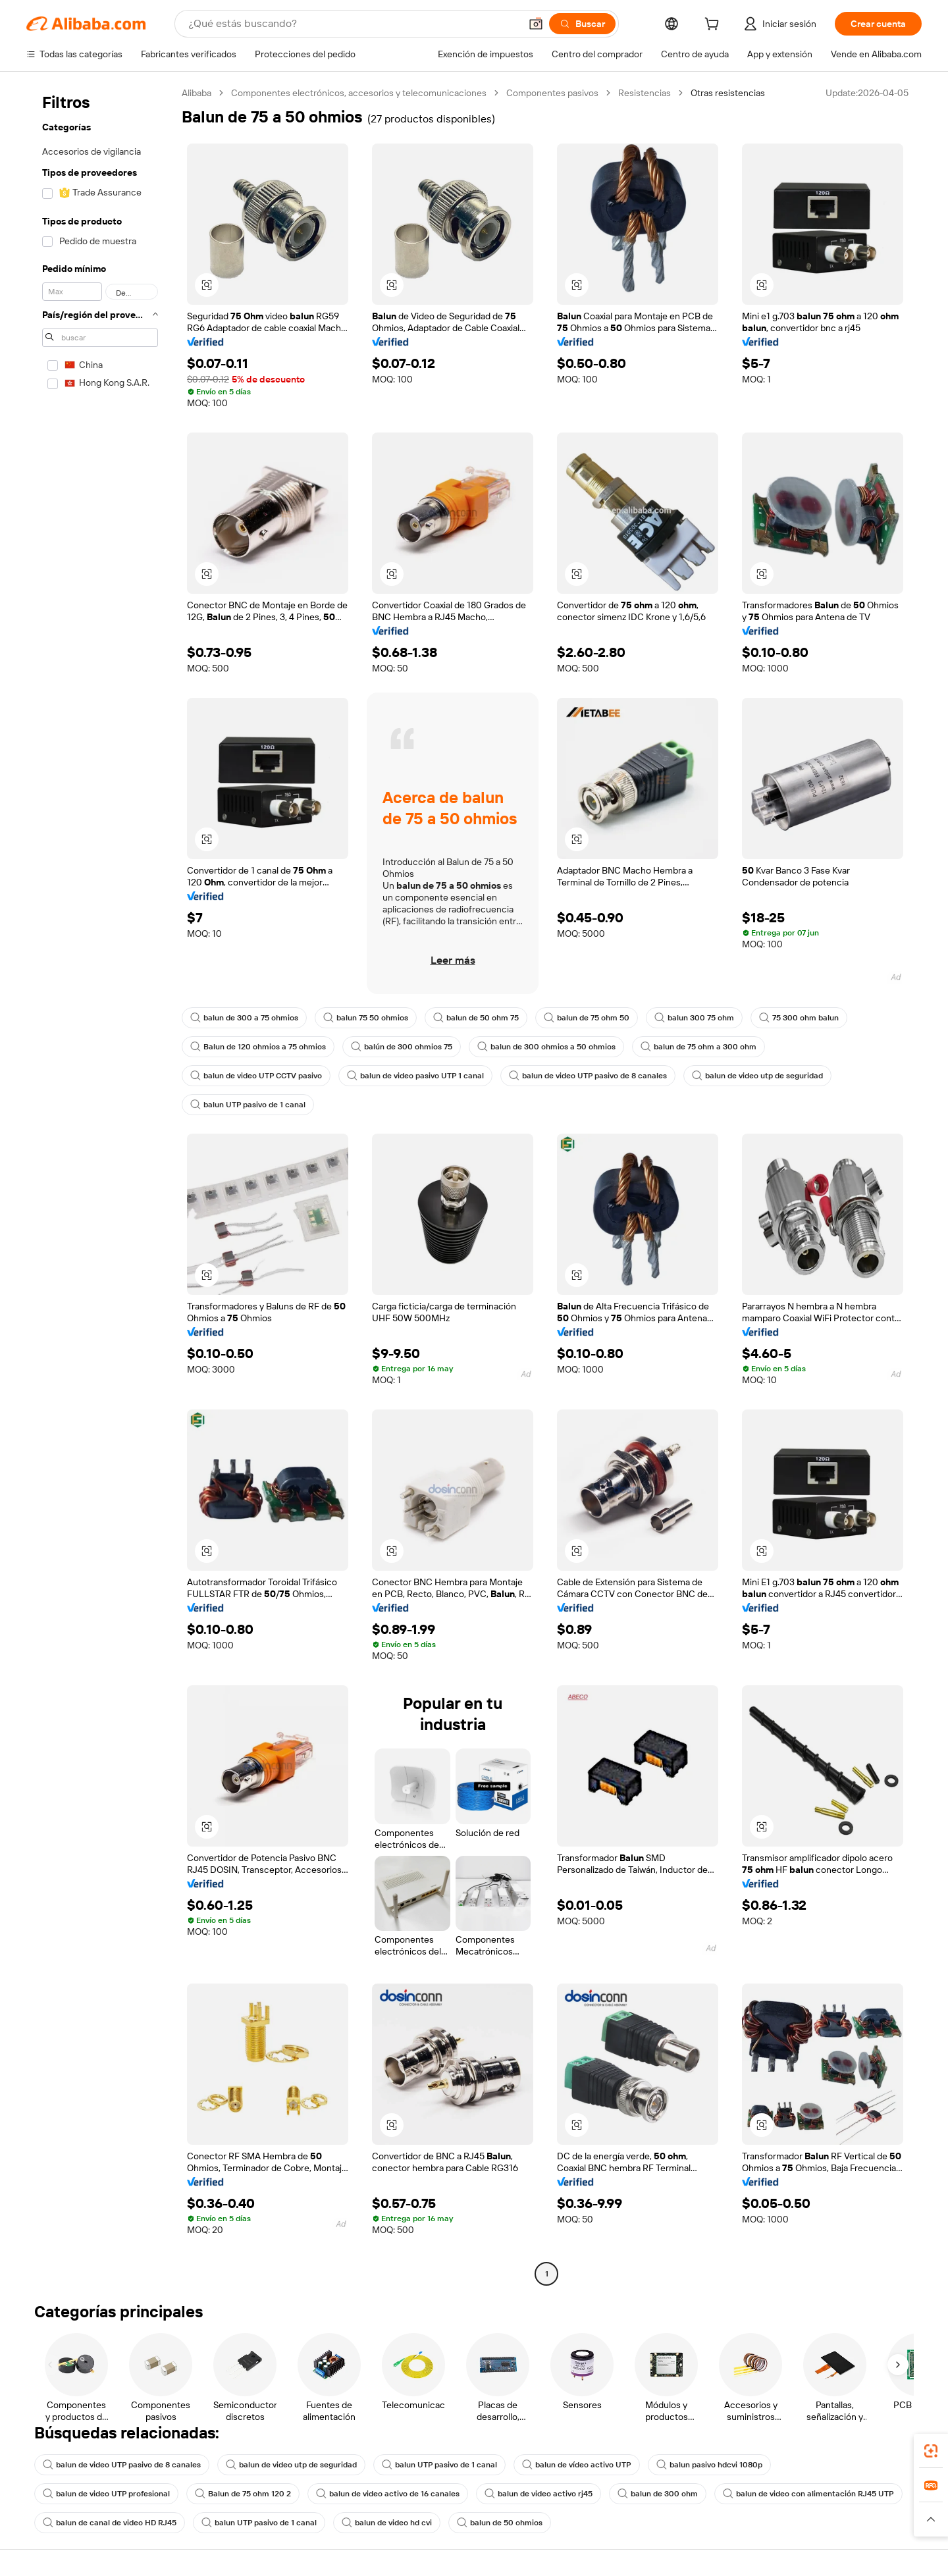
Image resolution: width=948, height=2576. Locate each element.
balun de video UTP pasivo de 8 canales (588, 1075)
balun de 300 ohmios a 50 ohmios (546, 1046)
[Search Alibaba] (352, 23)
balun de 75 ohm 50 (586, 1017)
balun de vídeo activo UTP (576, 2464)
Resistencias (644, 93)
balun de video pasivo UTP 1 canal (415, 1075)
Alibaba (196, 93)
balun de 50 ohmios (499, 2522)
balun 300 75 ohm (694, 1017)
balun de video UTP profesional (106, 2493)
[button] (536, 24)
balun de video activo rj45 (538, 2493)
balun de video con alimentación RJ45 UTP (808, 2493)
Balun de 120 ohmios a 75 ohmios (258, 1046)
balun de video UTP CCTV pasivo (256, 1075)
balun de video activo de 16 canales (388, 2493)
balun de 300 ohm (658, 2493)
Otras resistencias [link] (728, 93)
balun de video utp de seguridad (757, 1075)
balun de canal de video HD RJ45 (109, 2522)
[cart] (714, 25)
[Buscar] (582, 23)
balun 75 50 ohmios (365, 1017)
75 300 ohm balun (799, 1017)
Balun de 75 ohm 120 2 (243, 2493)
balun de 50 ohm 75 (476, 1017)
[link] (931, 2451)
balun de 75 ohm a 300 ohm (698, 1046)
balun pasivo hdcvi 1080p (709, 2464)
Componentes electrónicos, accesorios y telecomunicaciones (359, 93)
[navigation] (100, 1185)
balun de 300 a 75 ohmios (244, 1017)
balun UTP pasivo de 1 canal (247, 1104)
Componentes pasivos (552, 93)
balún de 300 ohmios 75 (401, 1046)
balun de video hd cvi (387, 2522)
